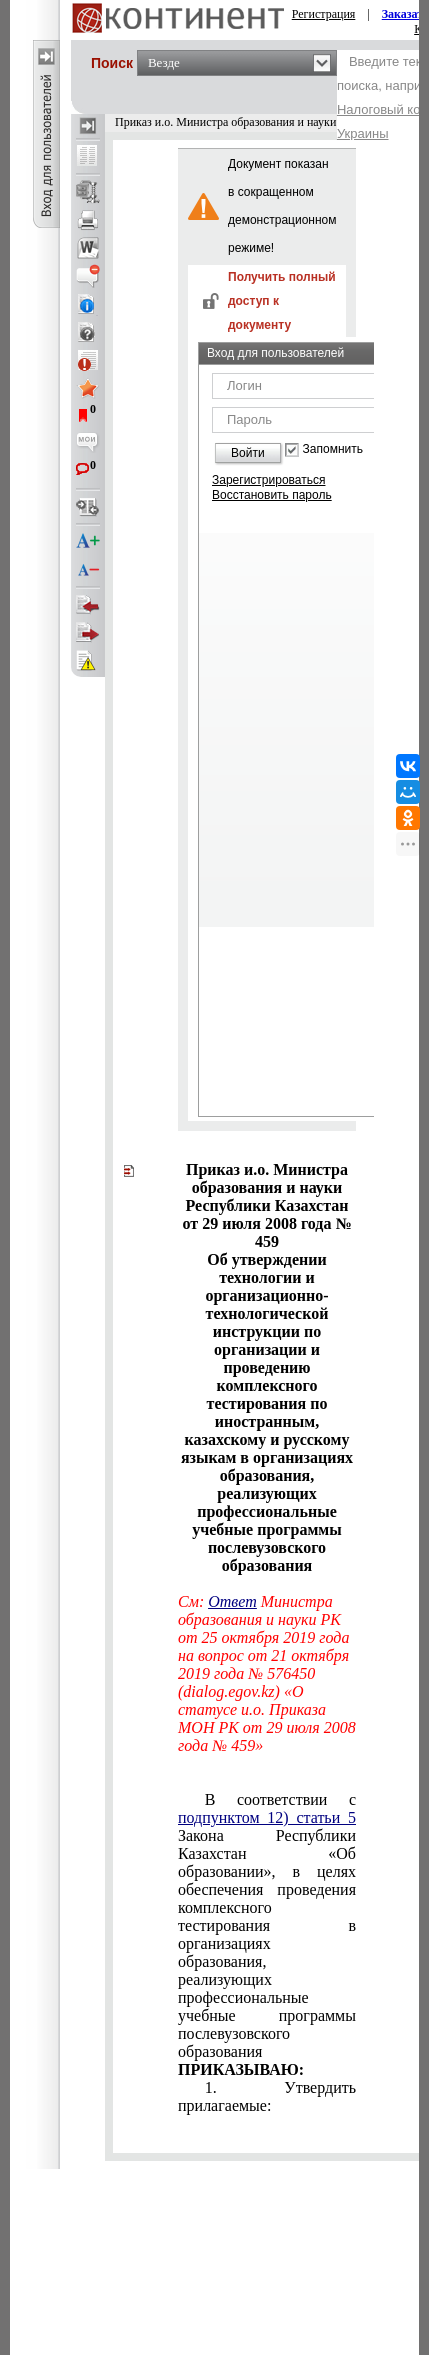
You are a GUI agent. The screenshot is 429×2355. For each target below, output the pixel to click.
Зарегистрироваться (268, 480)
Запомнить (333, 449)
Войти (248, 453)
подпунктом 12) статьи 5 (267, 1817)
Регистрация (324, 14)
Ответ (232, 1601)
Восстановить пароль (272, 495)
